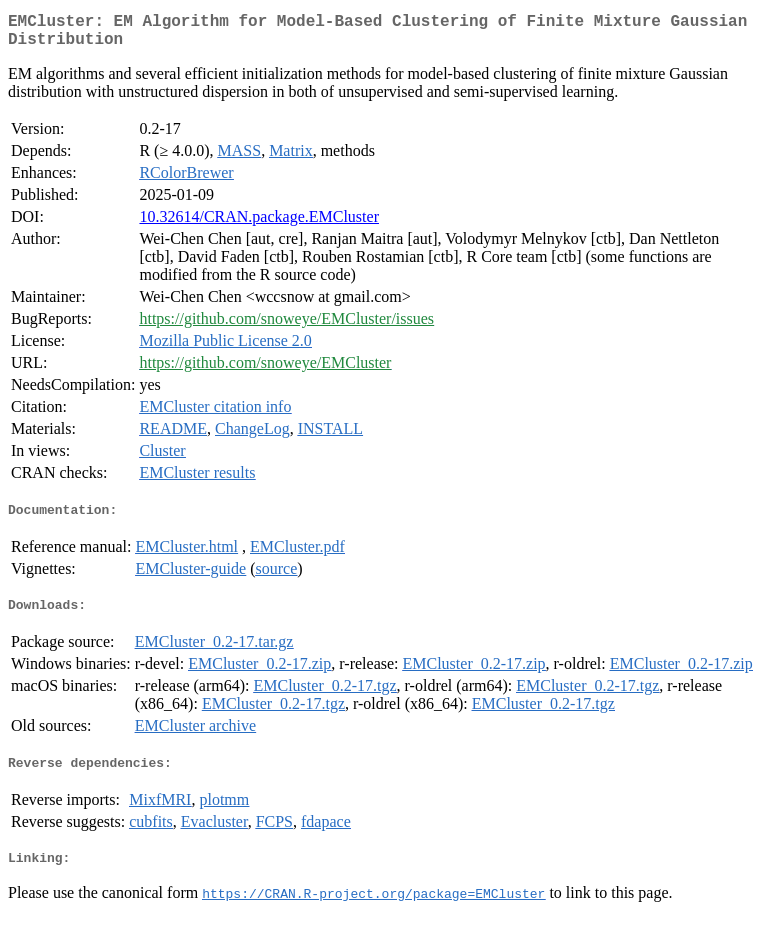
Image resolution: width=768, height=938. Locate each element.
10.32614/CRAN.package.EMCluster (259, 224)
